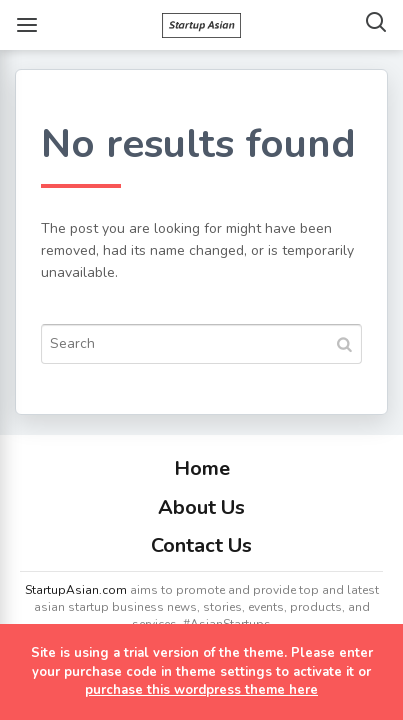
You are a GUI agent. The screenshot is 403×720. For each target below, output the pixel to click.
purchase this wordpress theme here (201, 690)
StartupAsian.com (76, 590)
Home (202, 468)
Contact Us (201, 545)
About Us (201, 507)
